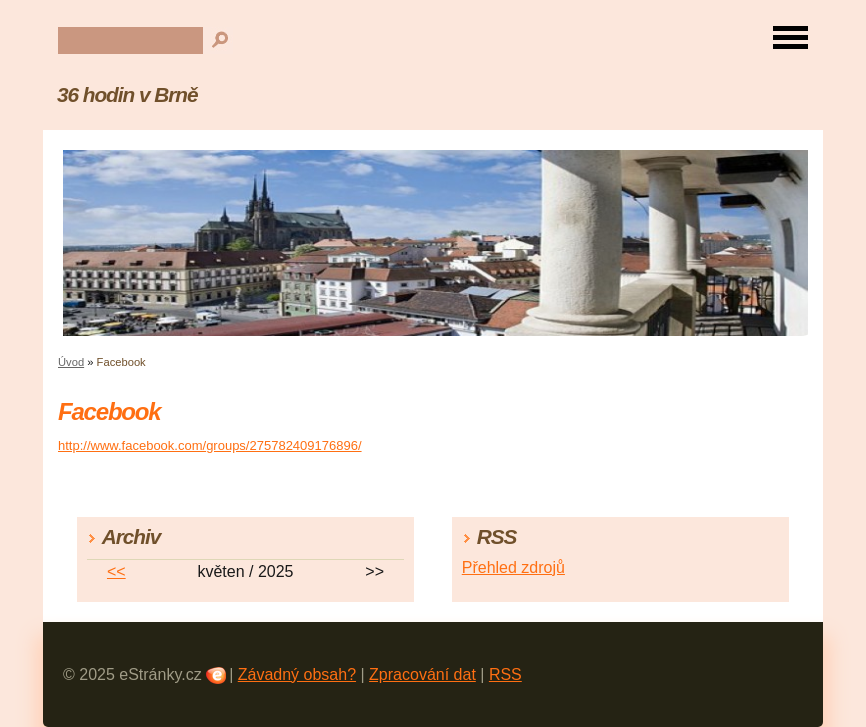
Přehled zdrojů (513, 567)
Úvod (71, 362)
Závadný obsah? (297, 674)
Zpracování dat (422, 674)
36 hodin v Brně (127, 94)
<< (116, 571)
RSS (505, 674)
